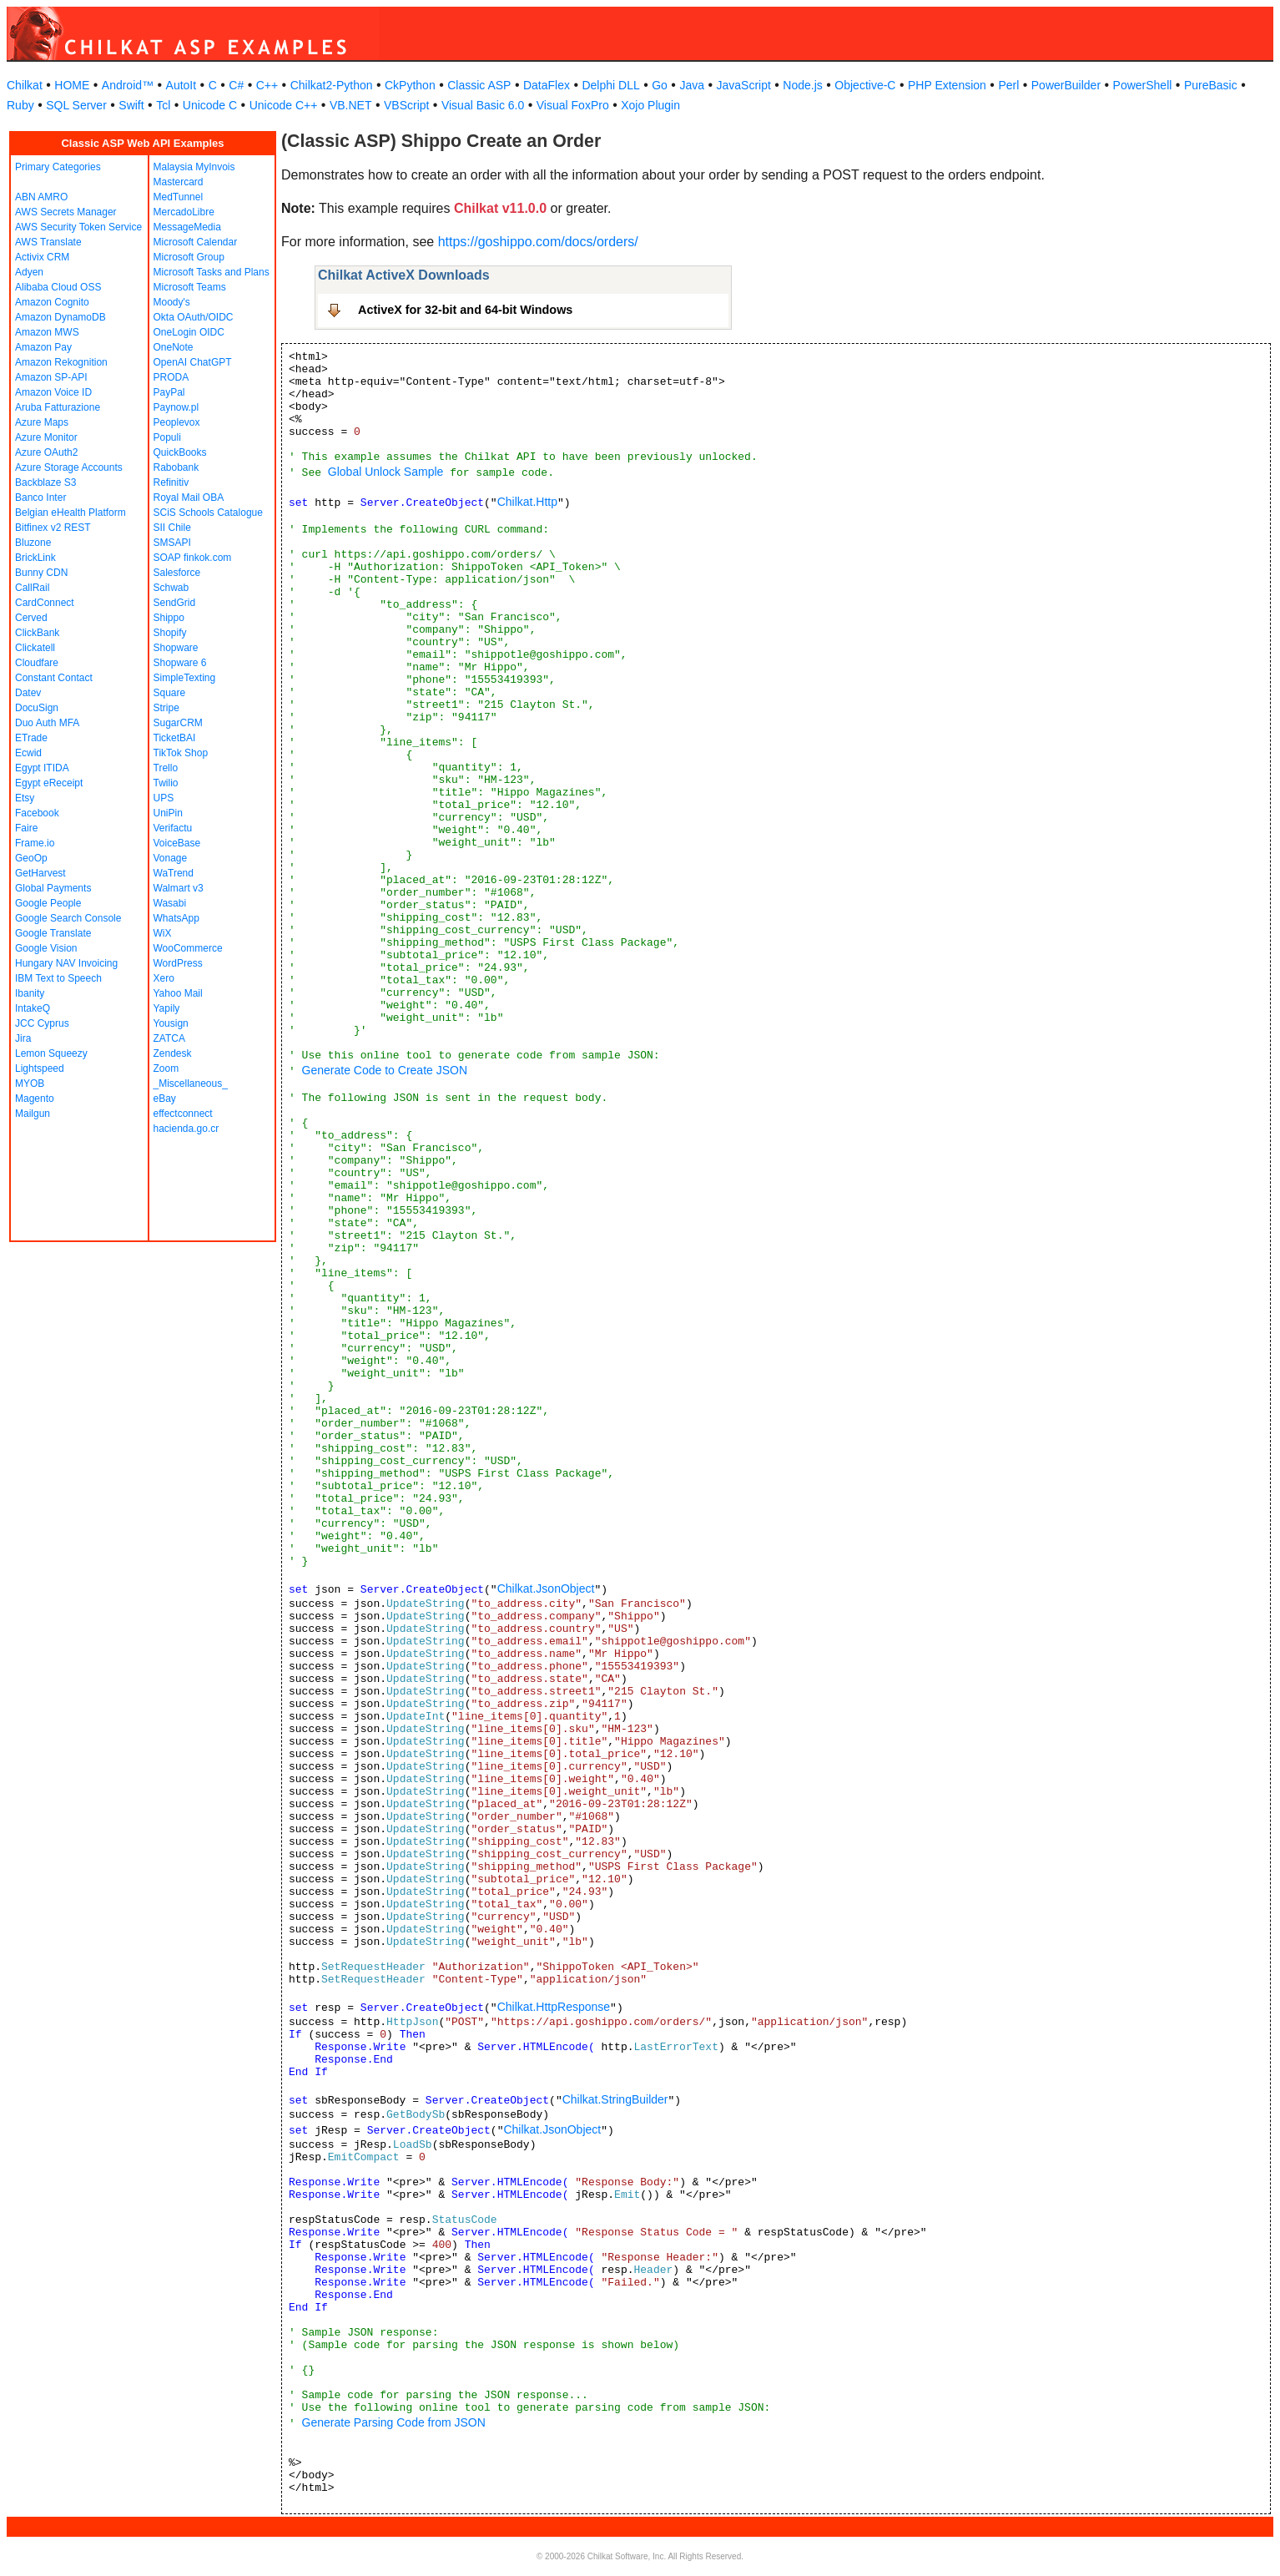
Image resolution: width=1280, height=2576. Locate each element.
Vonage (171, 858)
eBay (165, 1098)
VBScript (406, 105)
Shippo (169, 618)
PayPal (169, 392)
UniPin (168, 813)
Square (170, 693)
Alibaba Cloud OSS (58, 287)
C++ (267, 85)
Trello (166, 768)
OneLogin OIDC (189, 332)
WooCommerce (188, 948)
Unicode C (210, 105)
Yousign (171, 1023)
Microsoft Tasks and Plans (212, 272)
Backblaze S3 (45, 482)
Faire (26, 828)
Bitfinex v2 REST (53, 527)
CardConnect (44, 603)
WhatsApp (176, 918)
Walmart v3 (179, 888)
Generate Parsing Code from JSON (394, 2422)
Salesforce (177, 572)
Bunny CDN (41, 572)
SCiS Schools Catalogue (208, 512)
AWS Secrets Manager (66, 212)
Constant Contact (54, 678)
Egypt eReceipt (49, 783)
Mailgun (32, 1113)
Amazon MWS (47, 332)
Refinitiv (171, 482)
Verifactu (173, 828)
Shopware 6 (180, 663)
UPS (164, 798)
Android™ (128, 85)
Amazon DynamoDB (60, 317)
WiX (163, 933)
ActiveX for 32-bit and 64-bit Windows (465, 309)
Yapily (167, 1008)
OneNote (174, 347)
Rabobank (176, 467)
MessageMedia (187, 227)
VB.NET (351, 105)
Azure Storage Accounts (69, 467)
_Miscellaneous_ (191, 1083)
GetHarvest (40, 873)
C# (236, 85)
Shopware (176, 648)
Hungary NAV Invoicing (66, 963)
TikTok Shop (181, 753)
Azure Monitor (46, 437)
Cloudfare (36, 663)
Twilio (166, 783)
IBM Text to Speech (58, 978)
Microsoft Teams (190, 287)
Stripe (166, 708)
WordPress (178, 963)
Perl (1008, 85)
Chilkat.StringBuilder (615, 2099)
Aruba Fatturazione (57, 407)
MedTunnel (179, 197)
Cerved (31, 618)
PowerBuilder (1066, 85)
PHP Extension (947, 85)
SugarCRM (178, 723)
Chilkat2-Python (331, 85)
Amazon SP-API (51, 377)
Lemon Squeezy (51, 1053)
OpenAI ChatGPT (193, 362)
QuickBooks (180, 452)
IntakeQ (32, 1008)
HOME (71, 85)
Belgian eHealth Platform (70, 512)
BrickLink (35, 557)
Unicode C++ (283, 105)
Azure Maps (41, 422)
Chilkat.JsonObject (546, 1588)
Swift (131, 105)
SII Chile (172, 527)
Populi (167, 437)
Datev (28, 693)
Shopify (170, 633)
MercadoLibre (184, 212)
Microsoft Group (189, 257)
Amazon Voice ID (53, 392)
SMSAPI (172, 542)
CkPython (410, 85)
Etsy (24, 798)
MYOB (29, 1083)
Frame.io (34, 843)
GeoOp (31, 858)
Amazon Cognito (52, 302)
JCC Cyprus (42, 1023)
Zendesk (173, 1053)
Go (660, 85)
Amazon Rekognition (61, 362)
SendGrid (175, 603)
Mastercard (179, 182)
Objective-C (864, 85)
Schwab (171, 587)
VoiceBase (177, 843)
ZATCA (169, 1038)
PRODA (171, 377)
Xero (164, 978)
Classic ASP (479, 85)
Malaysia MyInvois (194, 167)
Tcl (163, 105)
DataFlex (546, 85)
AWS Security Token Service (78, 227)
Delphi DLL (610, 85)
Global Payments (53, 888)
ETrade (31, 738)
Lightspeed (39, 1068)
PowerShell (1142, 85)
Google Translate (53, 933)
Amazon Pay (43, 347)
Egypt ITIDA (42, 768)
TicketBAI (175, 738)
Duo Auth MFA (47, 723)
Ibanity (29, 993)
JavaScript (744, 85)
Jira (23, 1038)
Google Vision (46, 948)
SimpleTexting (185, 678)
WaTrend (174, 873)
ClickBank (37, 633)
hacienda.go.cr (186, 1128)
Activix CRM (42, 257)
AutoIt (181, 85)
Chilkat (25, 85)
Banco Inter (40, 497)
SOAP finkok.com (193, 557)
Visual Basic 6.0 (482, 105)
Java (691, 85)
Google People (48, 903)
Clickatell (35, 648)
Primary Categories (58, 167)
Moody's (172, 302)
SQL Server (76, 105)
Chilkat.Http (527, 501)
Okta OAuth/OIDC (194, 317)
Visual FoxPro (573, 105)
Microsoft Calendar (196, 242)
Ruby (20, 105)
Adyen (29, 272)
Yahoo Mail (178, 993)
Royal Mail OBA (189, 497)
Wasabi (170, 903)
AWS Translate (48, 242)
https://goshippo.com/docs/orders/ (538, 242)
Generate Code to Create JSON (384, 1070)
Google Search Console (68, 918)
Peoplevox (177, 422)
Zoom (166, 1068)
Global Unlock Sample (386, 471)
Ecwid (28, 753)
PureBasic (1210, 85)
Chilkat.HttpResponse (553, 2006)
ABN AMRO (41, 197)
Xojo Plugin (650, 105)
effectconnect (183, 1113)
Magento (34, 1098)
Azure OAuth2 (46, 452)
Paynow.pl (176, 407)
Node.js (802, 85)
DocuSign (36, 708)
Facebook (37, 813)
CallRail (32, 587)
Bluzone (33, 542)
